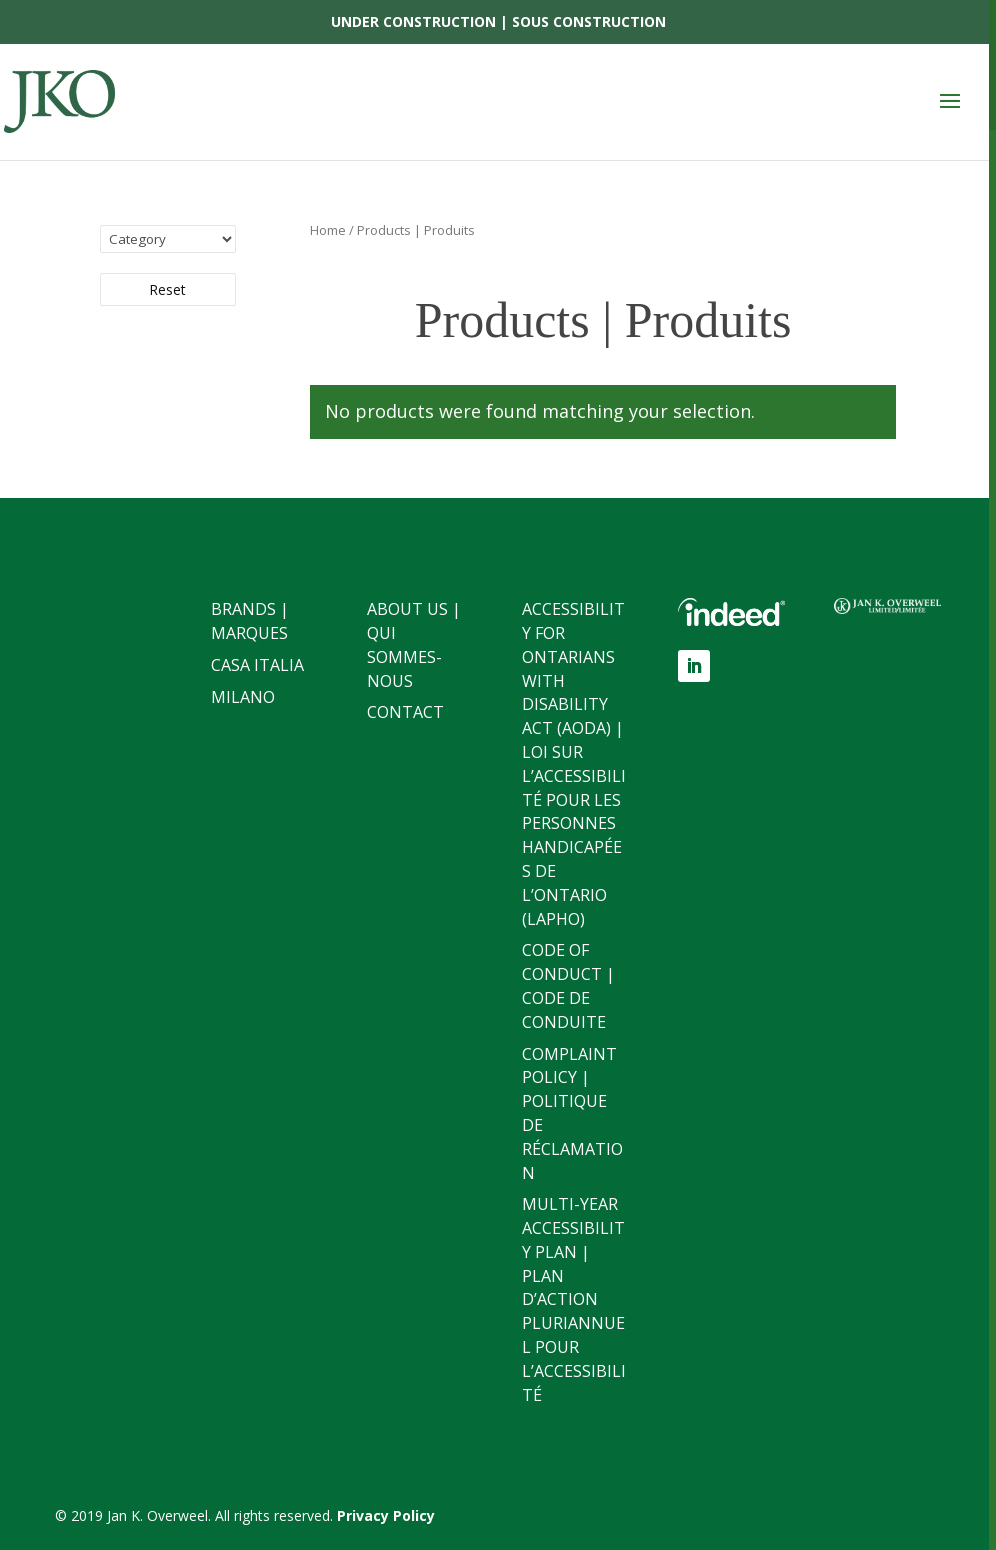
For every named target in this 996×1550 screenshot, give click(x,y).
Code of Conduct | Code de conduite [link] (568, 985)
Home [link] (328, 230)
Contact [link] (405, 712)
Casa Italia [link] (257, 665)
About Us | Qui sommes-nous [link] (414, 644)
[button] (950, 102)
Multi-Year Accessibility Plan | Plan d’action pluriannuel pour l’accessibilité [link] (574, 1299)
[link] (65, 100)
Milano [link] (243, 697)
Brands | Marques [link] (250, 621)
